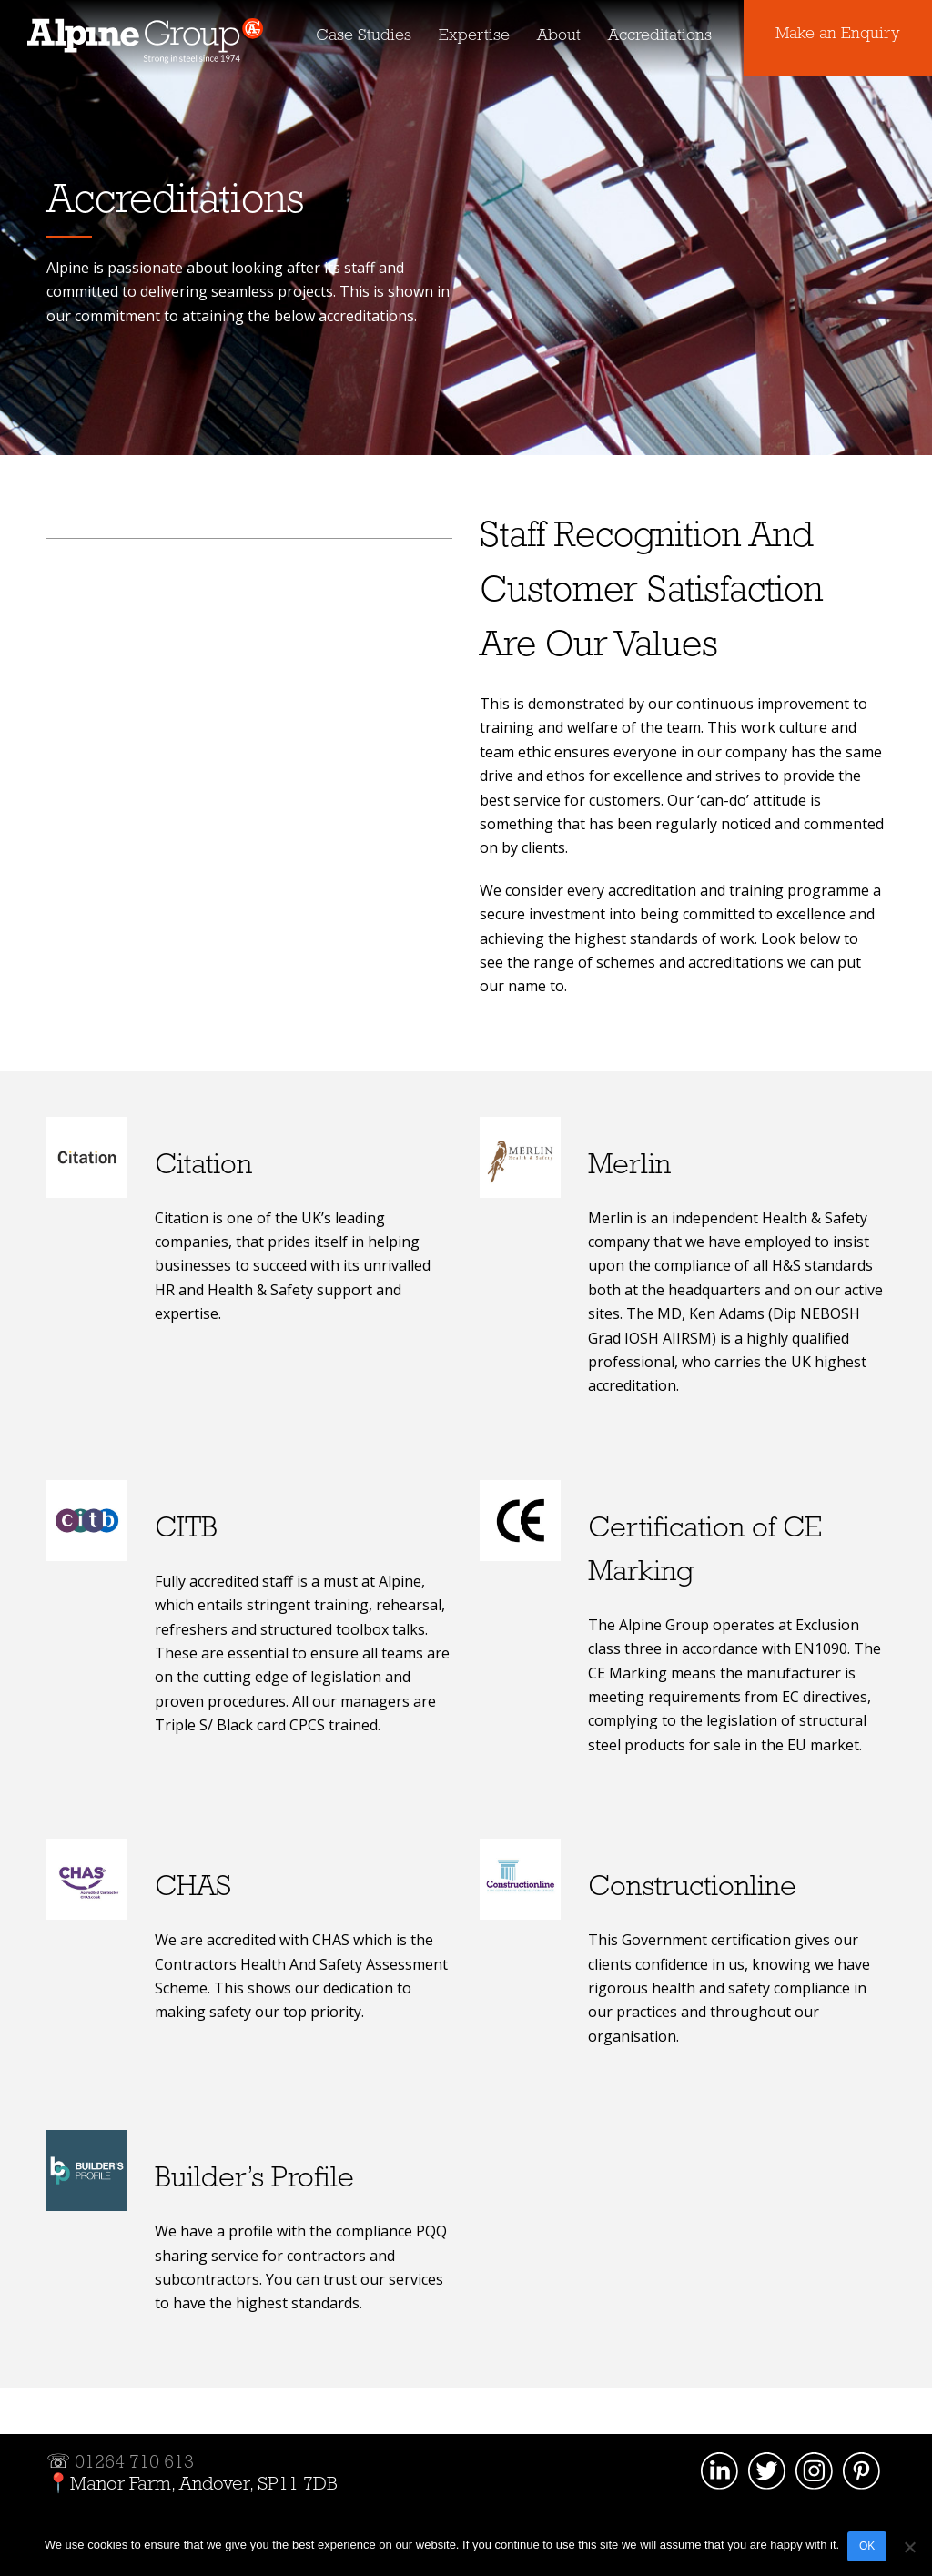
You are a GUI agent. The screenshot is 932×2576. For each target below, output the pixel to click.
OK (868, 2547)
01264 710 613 (134, 2462)
